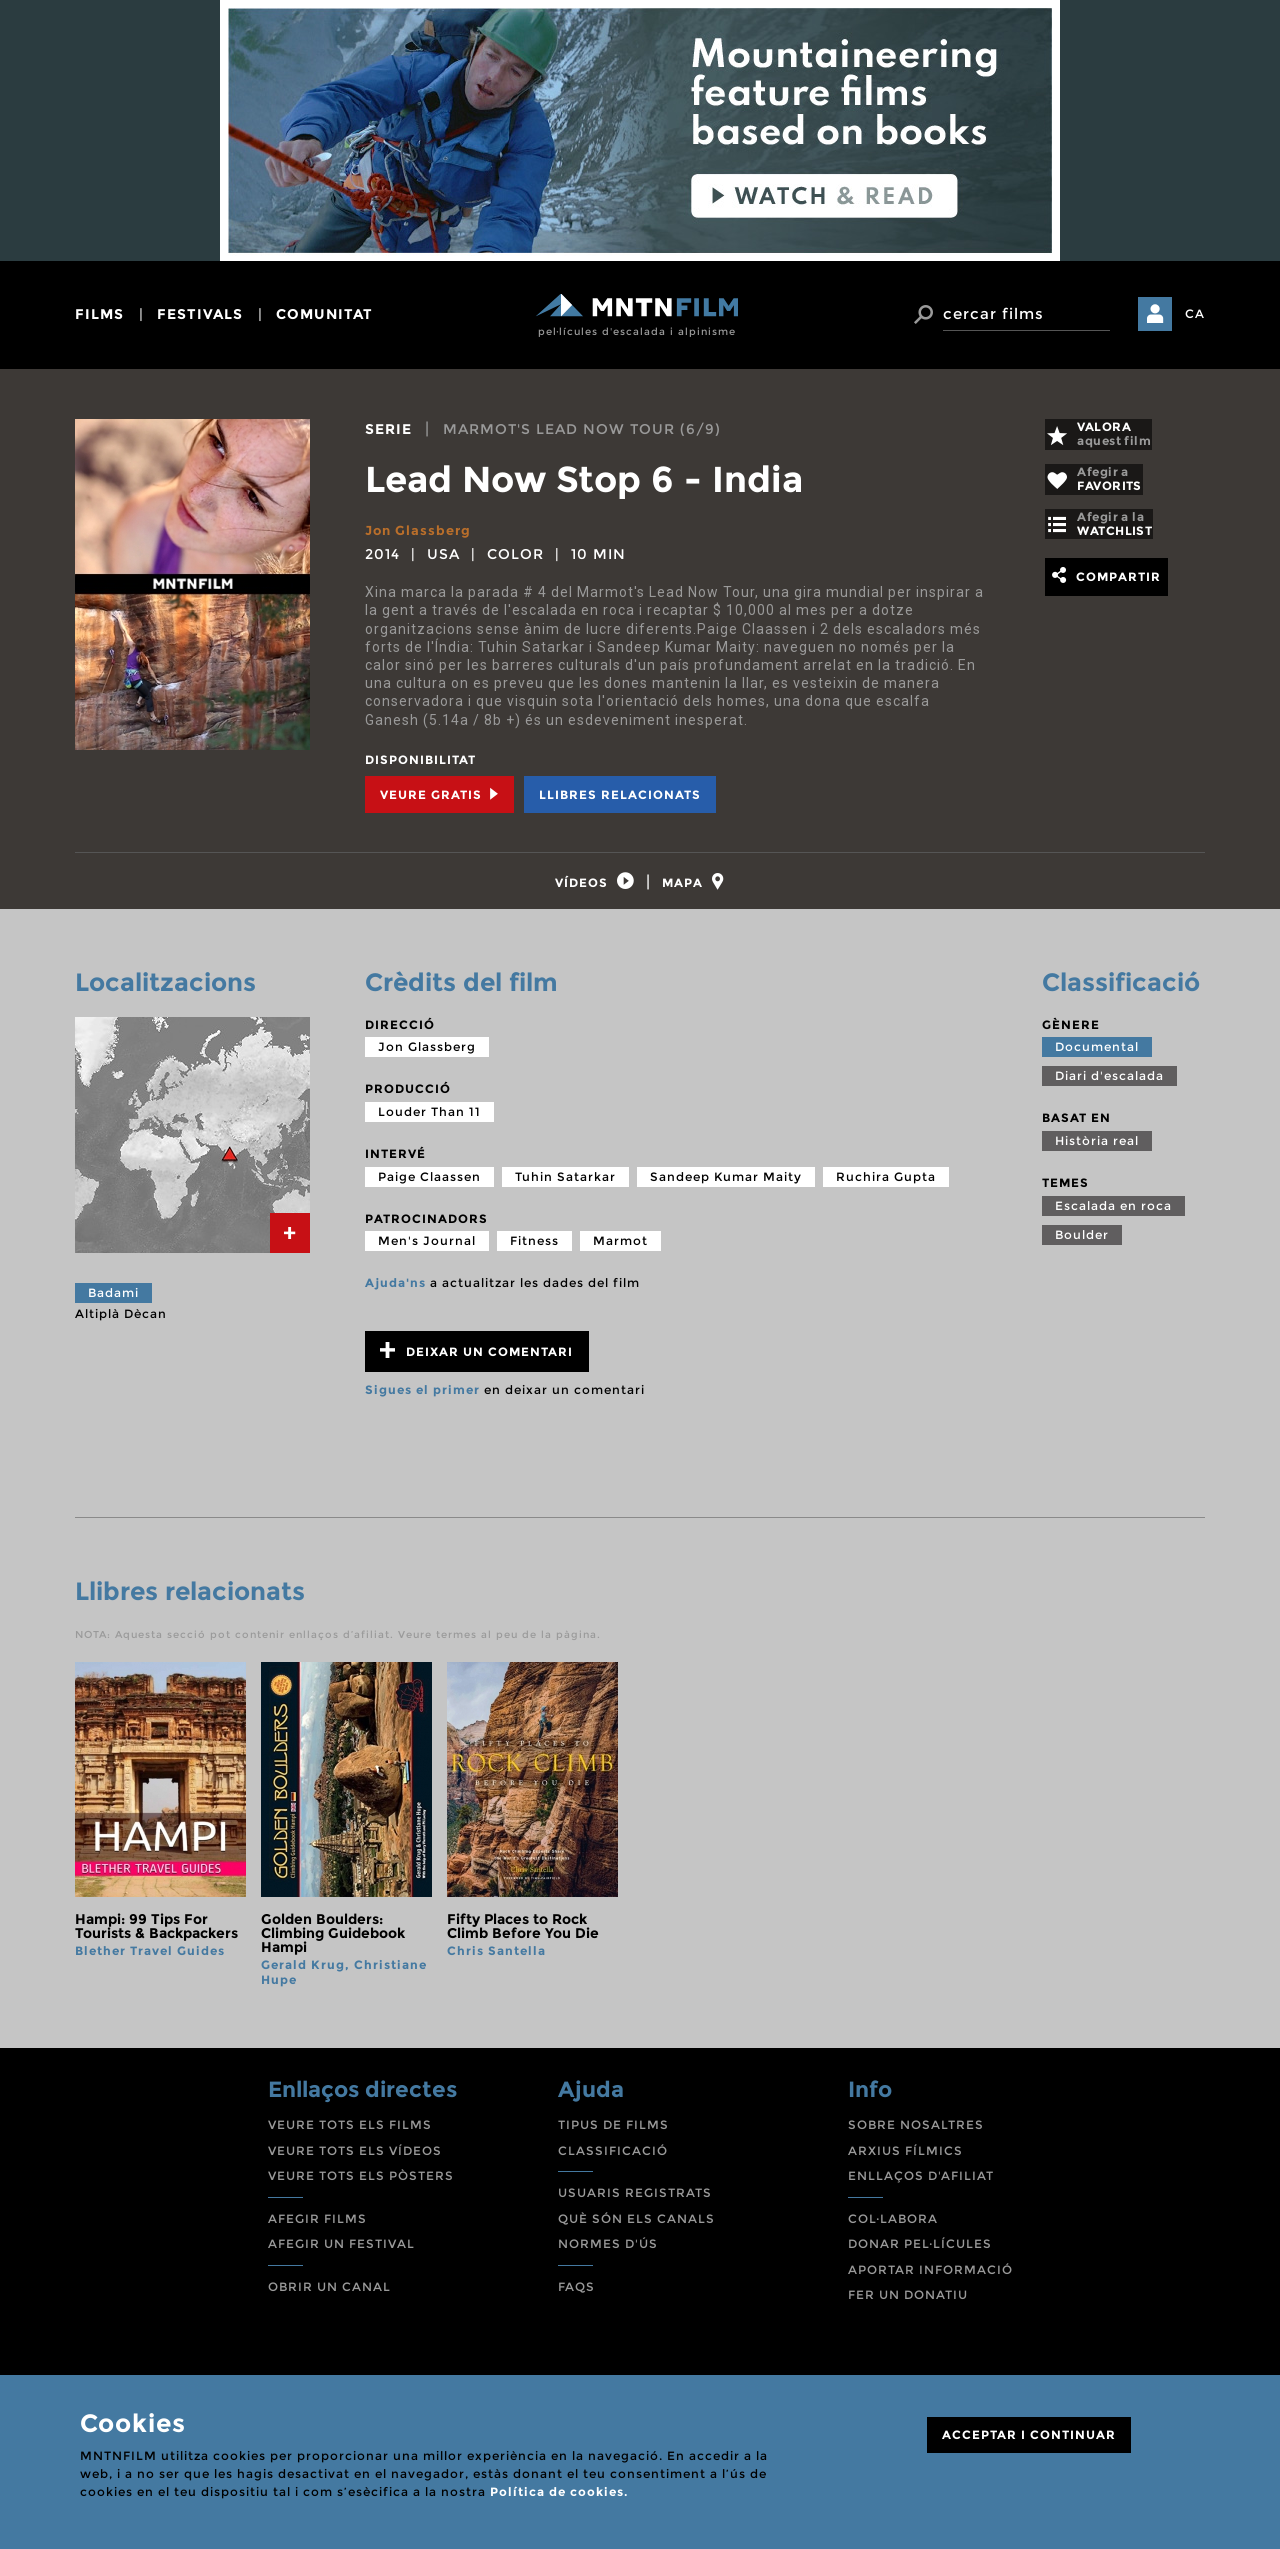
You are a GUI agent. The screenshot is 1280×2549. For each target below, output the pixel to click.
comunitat (324, 314)
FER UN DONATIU (908, 2306)
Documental (1097, 1058)
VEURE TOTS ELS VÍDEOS (355, 2161)
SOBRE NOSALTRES (916, 2135)
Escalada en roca (1113, 1216)
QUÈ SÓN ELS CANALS (636, 2229)
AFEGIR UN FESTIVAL (341, 2254)
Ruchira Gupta (886, 1187)
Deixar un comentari (476, 1361)
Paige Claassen (429, 1187)
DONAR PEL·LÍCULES (920, 2254)
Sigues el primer (422, 1400)
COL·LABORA (893, 2229)
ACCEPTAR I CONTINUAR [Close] (1029, 2434)
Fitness (534, 1251)
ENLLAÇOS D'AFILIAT (921, 2186)
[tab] (586, 886)
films (99, 314)
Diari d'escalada (1109, 1087)
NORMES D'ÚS (608, 2254)
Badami (113, 1303)
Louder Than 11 (429, 1122)
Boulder (1082, 1245)
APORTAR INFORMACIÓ (930, 2280)
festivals (200, 314)
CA (1195, 313)
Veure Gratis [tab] (439, 793)
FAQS (576, 2297)
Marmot (620, 1251)
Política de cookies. (559, 2491)
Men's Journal (427, 1251)
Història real (1097, 1151)
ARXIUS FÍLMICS (905, 2161)
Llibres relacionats (620, 793)
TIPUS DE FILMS (613, 2135)
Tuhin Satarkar (565, 1187)
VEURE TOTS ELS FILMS (350, 2135)
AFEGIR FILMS (317, 2229)
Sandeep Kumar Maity (726, 1187)
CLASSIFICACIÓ (613, 2161)
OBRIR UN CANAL (329, 2297)
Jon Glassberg (421, 530)
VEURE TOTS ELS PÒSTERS (361, 2186)
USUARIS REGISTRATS (635, 2203)
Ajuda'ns (395, 1293)
